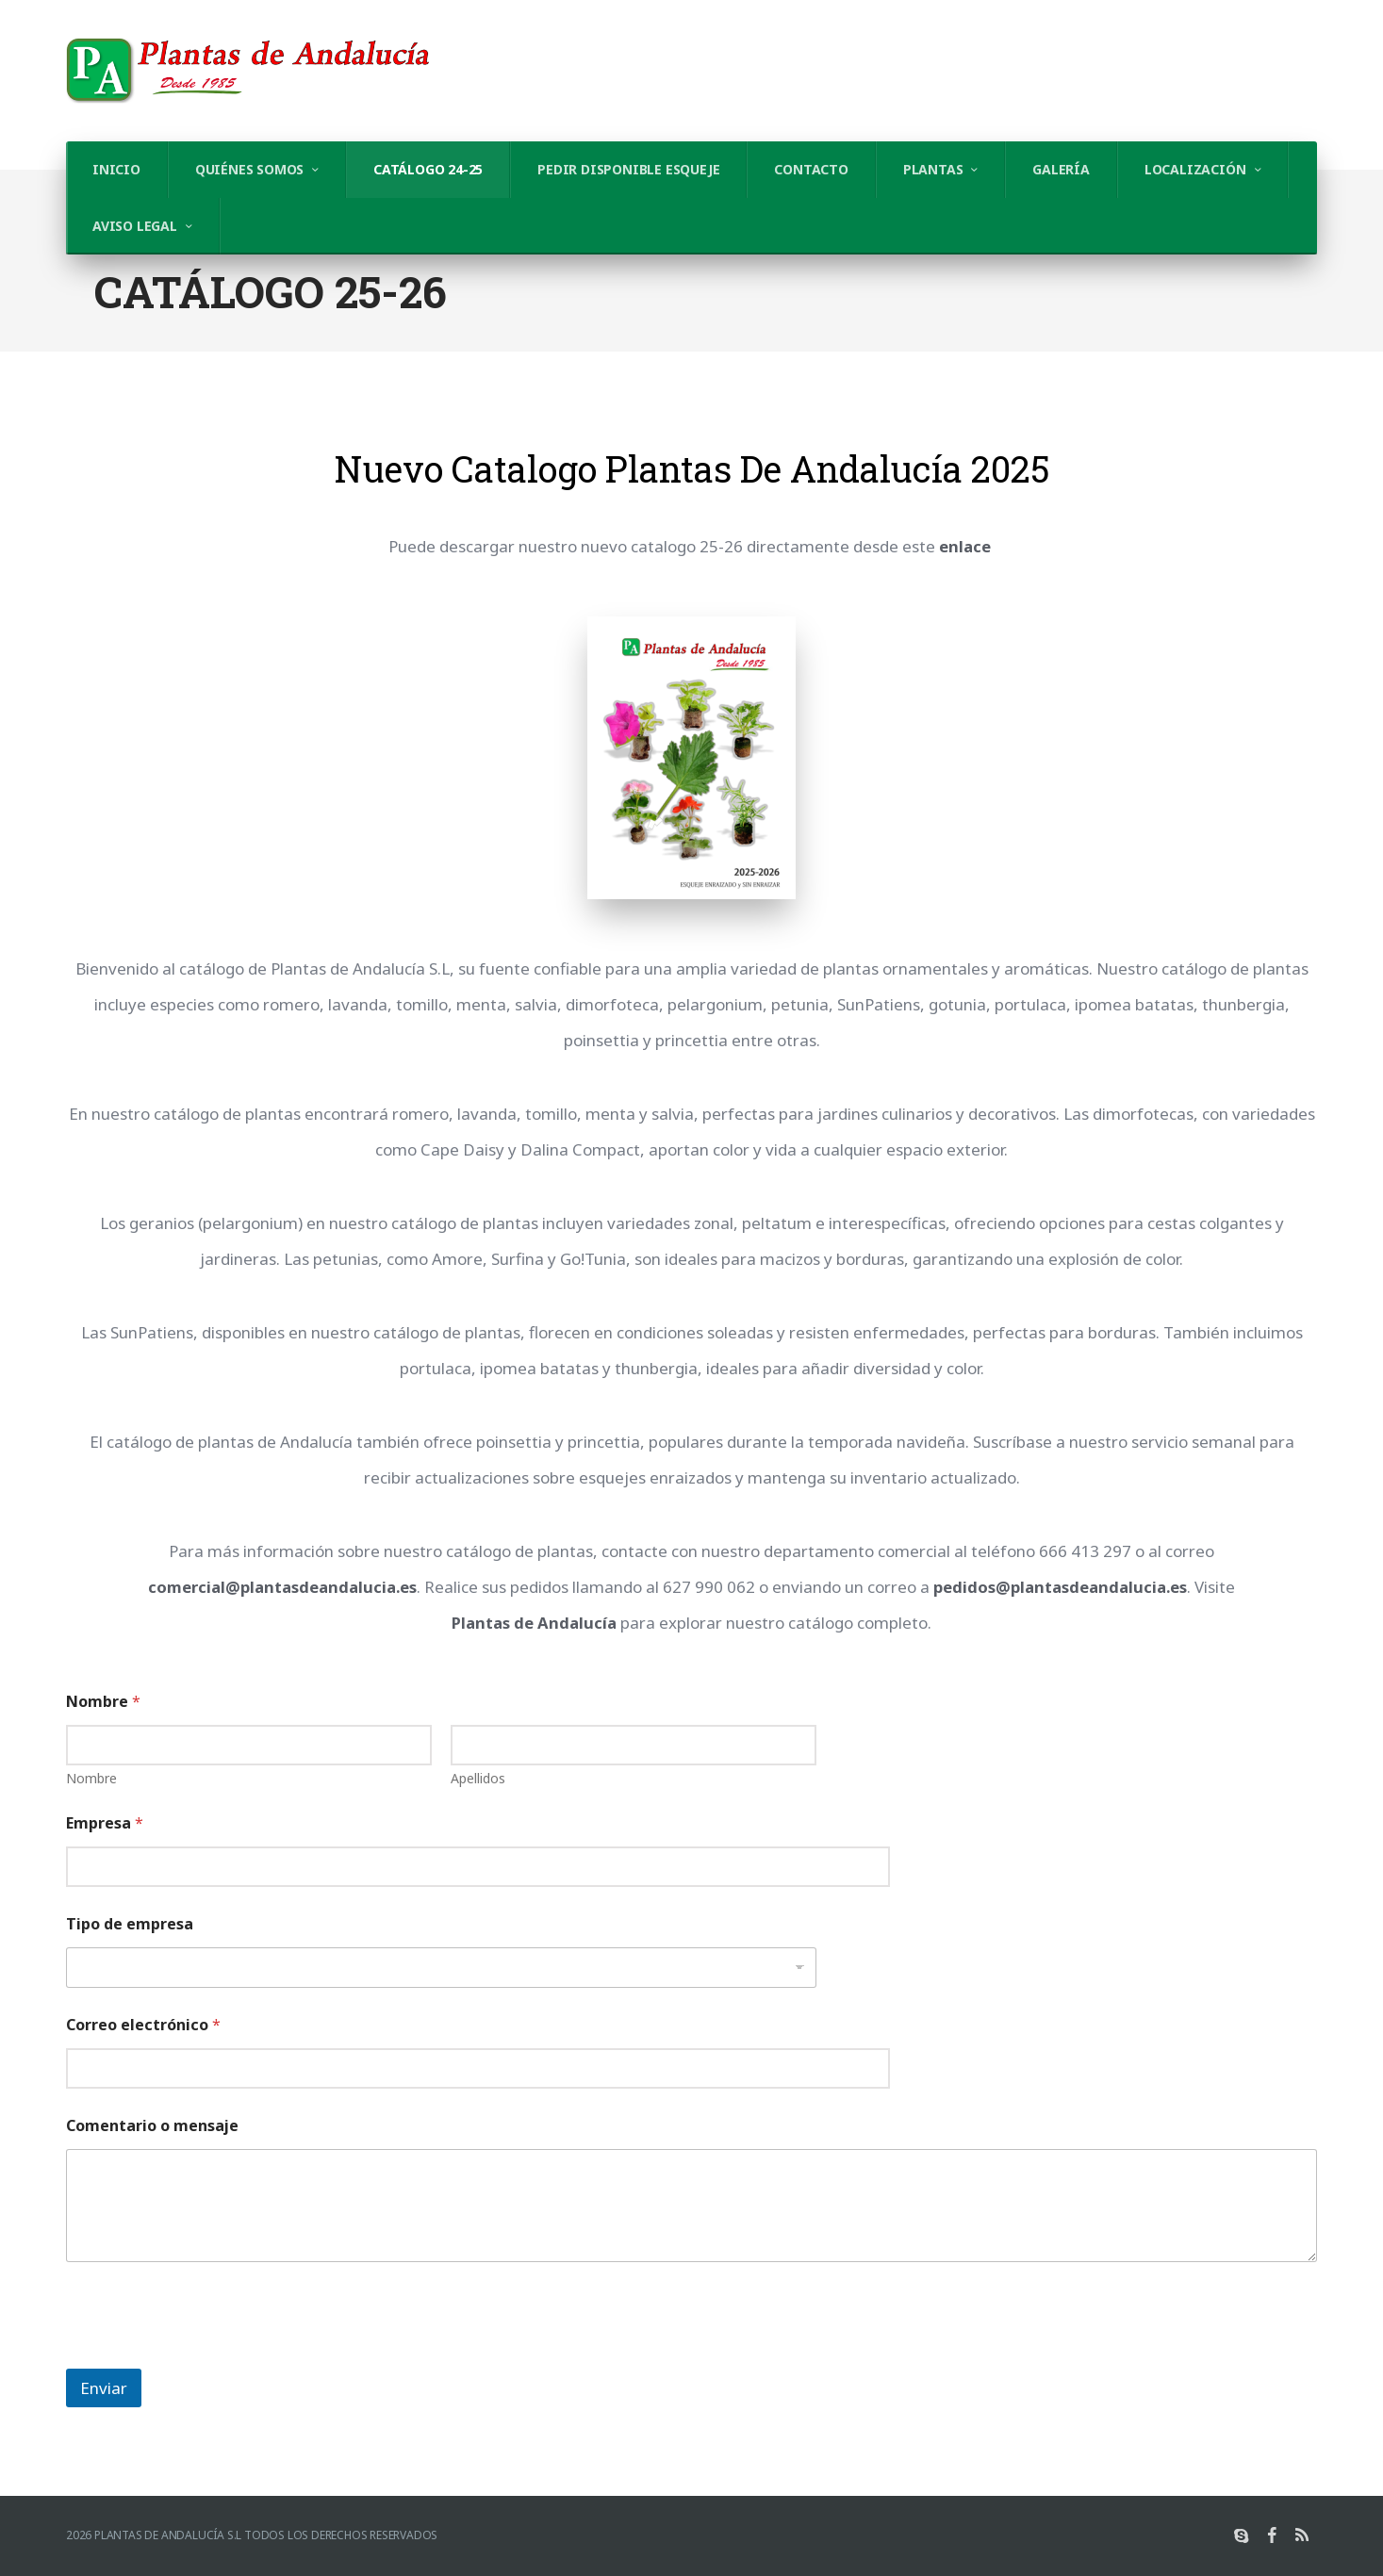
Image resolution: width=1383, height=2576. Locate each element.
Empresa (104, 1823)
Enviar (103, 2388)
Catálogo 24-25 (428, 169)
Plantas (933, 169)
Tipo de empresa (129, 1924)
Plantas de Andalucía (534, 1622)
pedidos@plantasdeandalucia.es (1061, 1587)
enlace (965, 546)
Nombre (91, 1778)
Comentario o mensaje (152, 2126)
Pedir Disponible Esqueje (628, 169)
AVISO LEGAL (134, 226)
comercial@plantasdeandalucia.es (282, 1587)
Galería (1061, 169)
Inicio (116, 169)
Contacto (811, 169)
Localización (1195, 169)
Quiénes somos (249, 169)
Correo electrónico (143, 2025)
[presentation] (209, 2356)
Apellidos (478, 1778)
